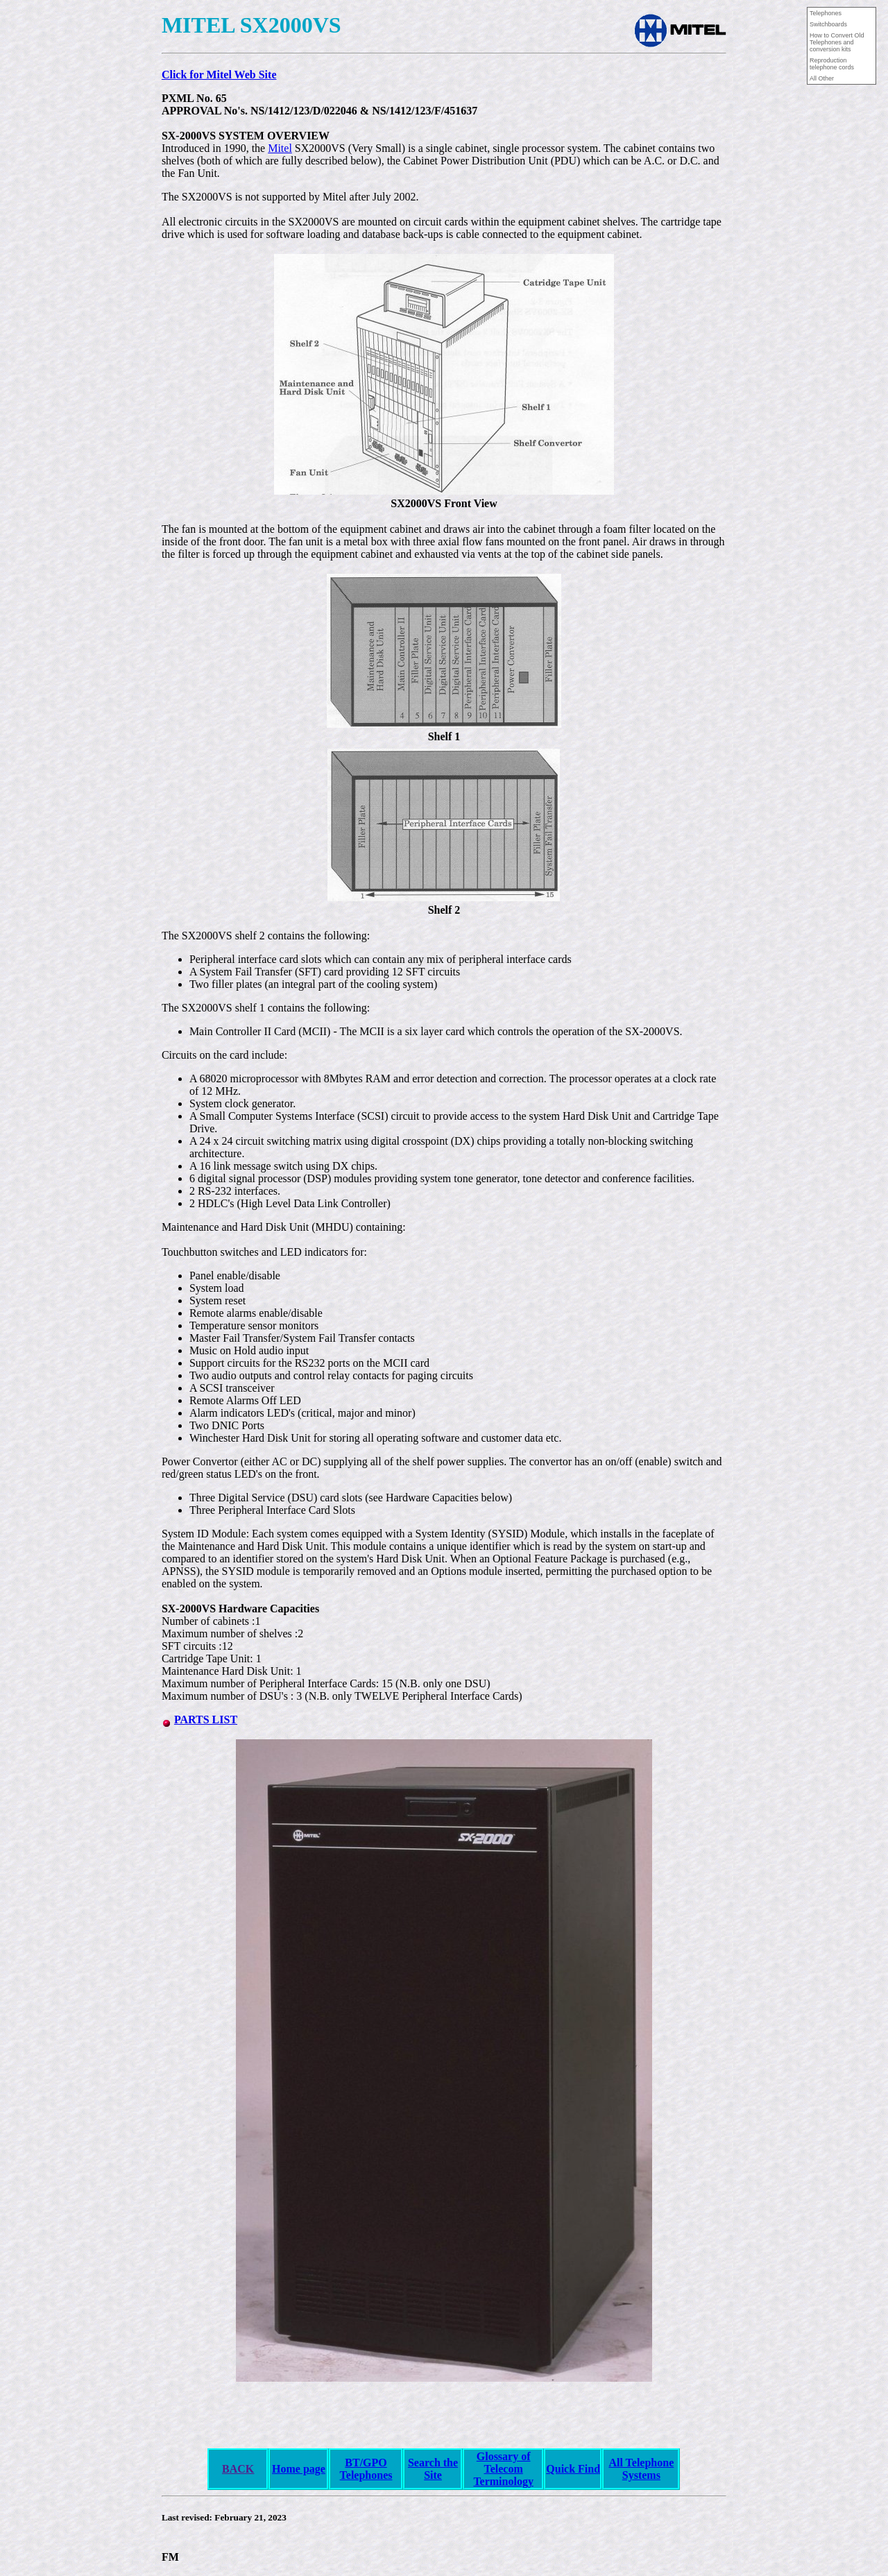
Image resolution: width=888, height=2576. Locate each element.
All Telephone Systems (641, 2469)
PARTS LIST (205, 1719)
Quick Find (573, 2469)
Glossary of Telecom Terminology (503, 2468)
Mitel (280, 148)
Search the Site (433, 2469)
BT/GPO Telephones (366, 2469)
